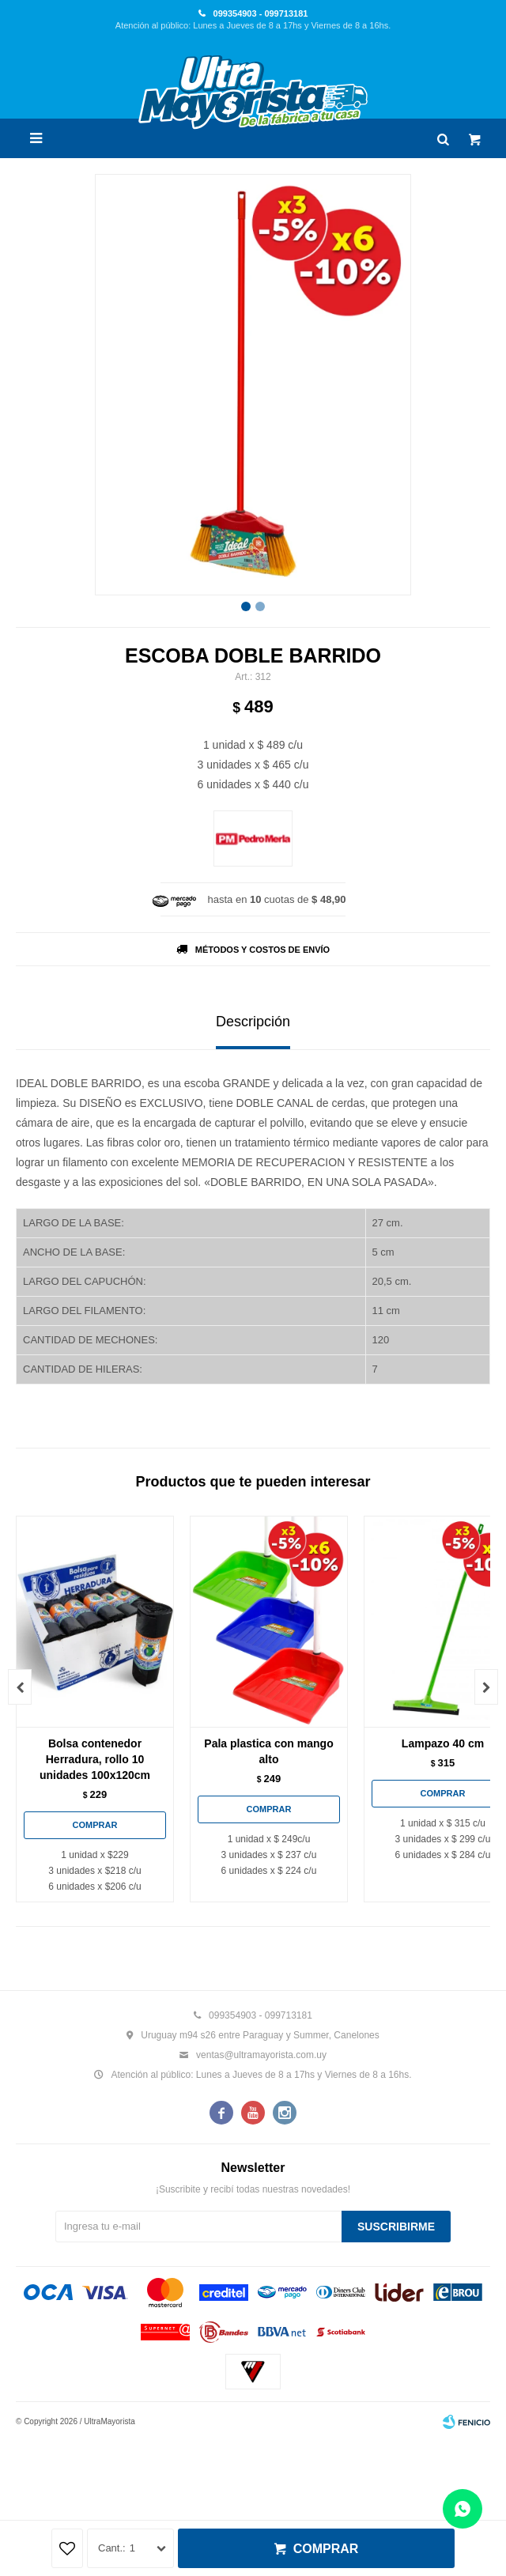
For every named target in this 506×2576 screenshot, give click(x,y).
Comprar (326, 2548)
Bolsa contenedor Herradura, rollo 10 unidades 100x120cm (95, 1759)
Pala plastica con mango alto (268, 1751)
